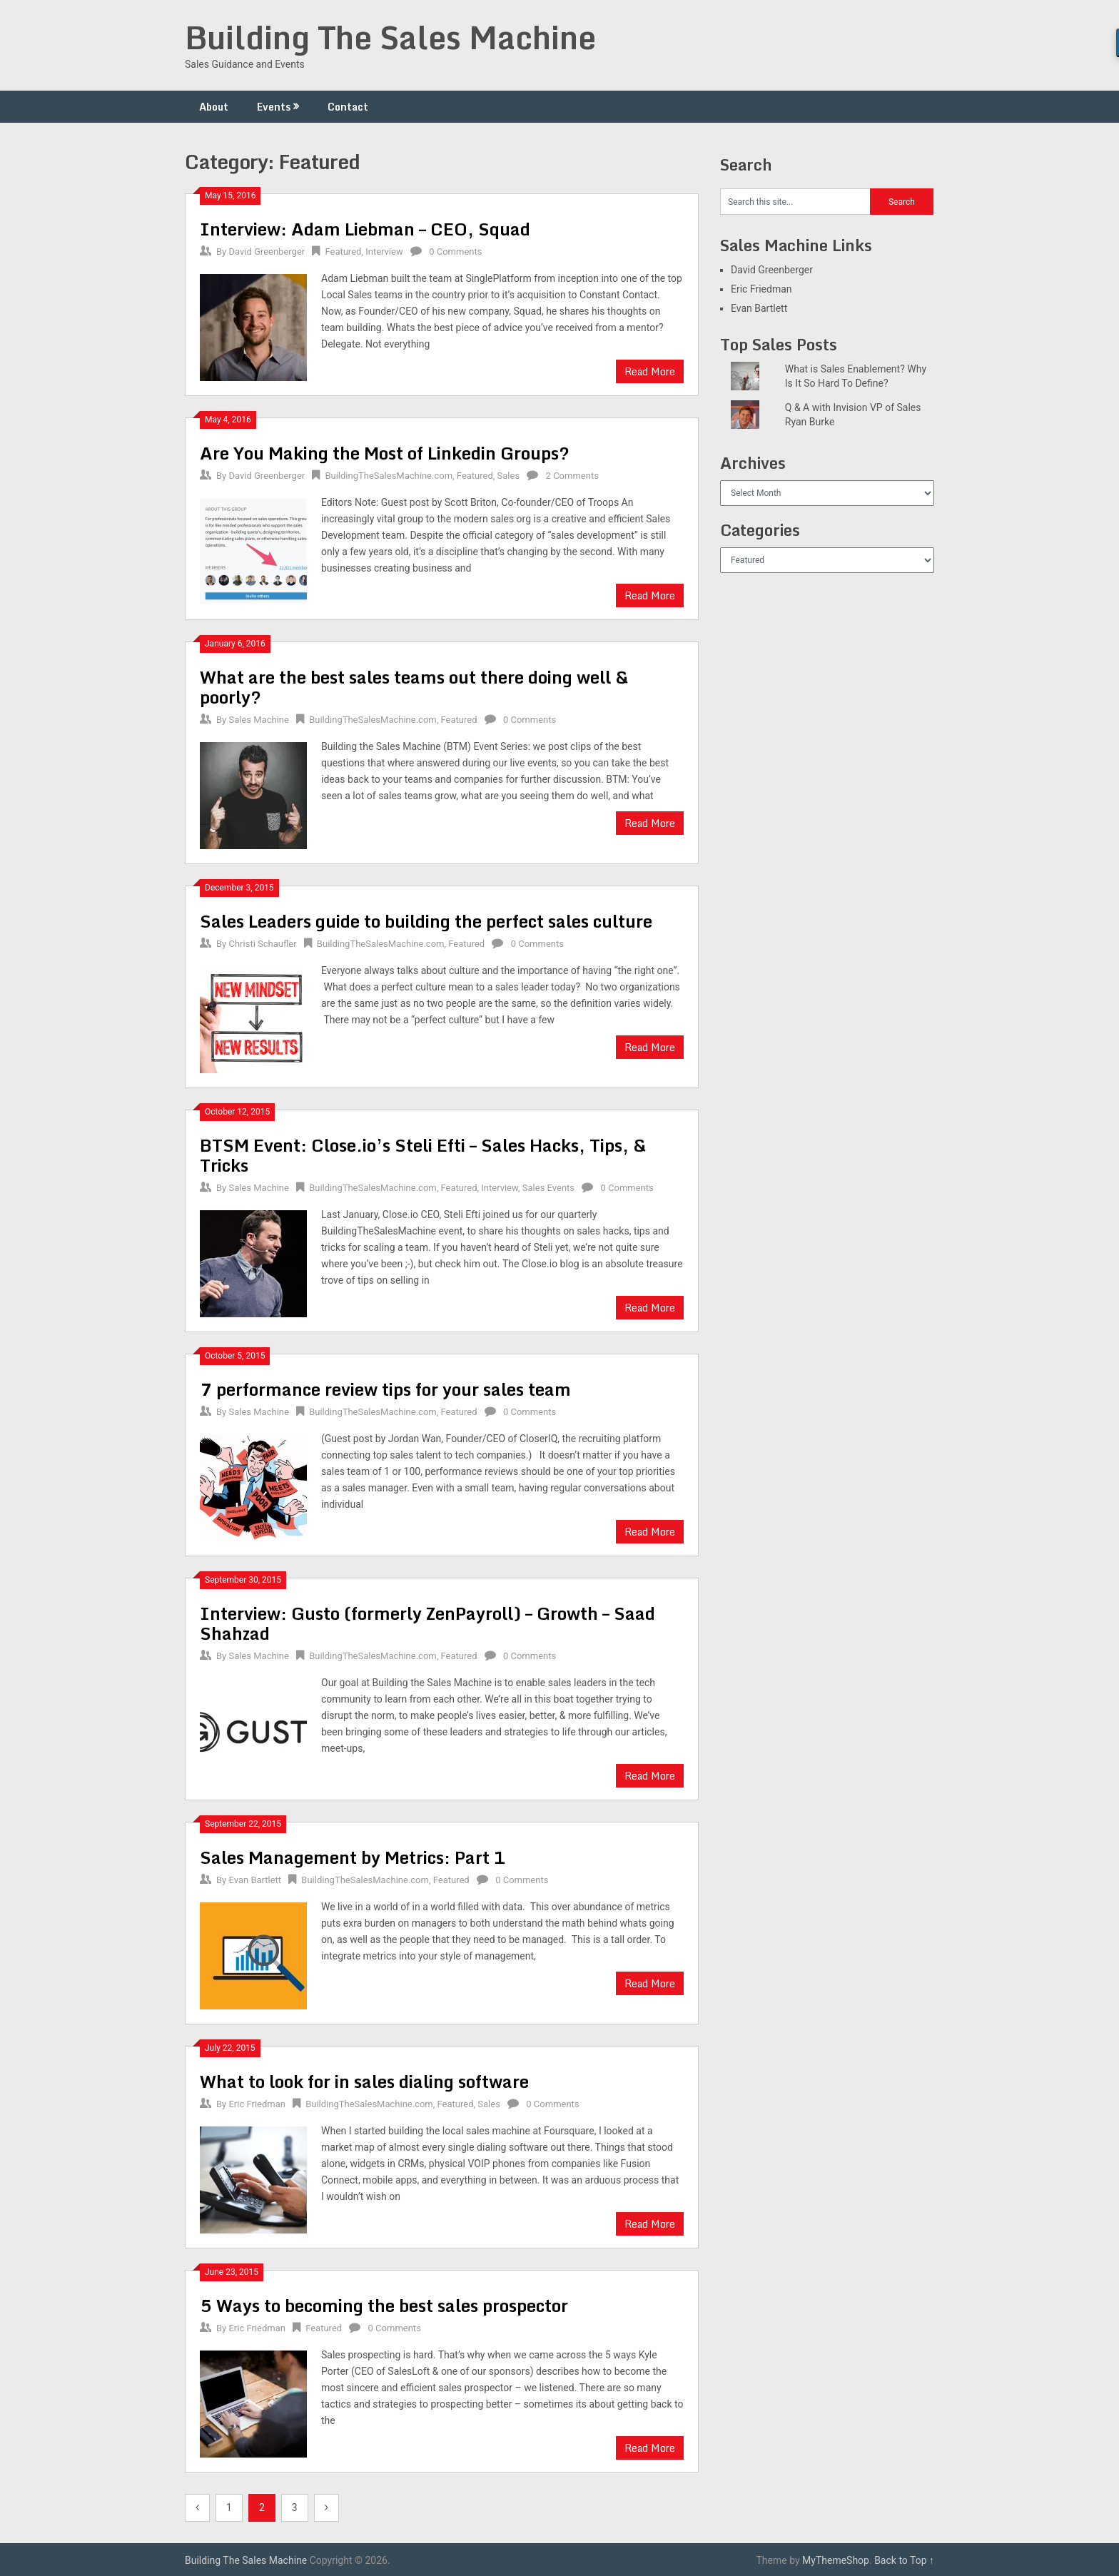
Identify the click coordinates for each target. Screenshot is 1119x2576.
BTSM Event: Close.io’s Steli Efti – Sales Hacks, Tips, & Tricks (423, 1155)
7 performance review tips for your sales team (385, 1389)
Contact (348, 106)
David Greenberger (266, 251)
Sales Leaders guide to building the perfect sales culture (426, 921)
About (213, 106)
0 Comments (455, 251)
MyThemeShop (835, 2560)
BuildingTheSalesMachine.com (388, 475)
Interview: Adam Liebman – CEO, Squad (365, 229)
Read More (649, 371)
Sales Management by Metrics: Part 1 (353, 1857)
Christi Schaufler (262, 943)
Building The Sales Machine (390, 37)
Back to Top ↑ (904, 2560)
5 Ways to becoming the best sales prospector (384, 2305)
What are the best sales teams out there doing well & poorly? (414, 687)
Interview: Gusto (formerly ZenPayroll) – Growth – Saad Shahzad (427, 1623)
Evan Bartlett (254, 1880)
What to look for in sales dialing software (364, 2081)
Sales (508, 475)
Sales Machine (258, 719)
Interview (384, 251)
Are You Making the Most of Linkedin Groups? (384, 453)
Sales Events (548, 1187)
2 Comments (572, 475)
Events (273, 106)
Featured (343, 251)
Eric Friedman (256, 2104)
